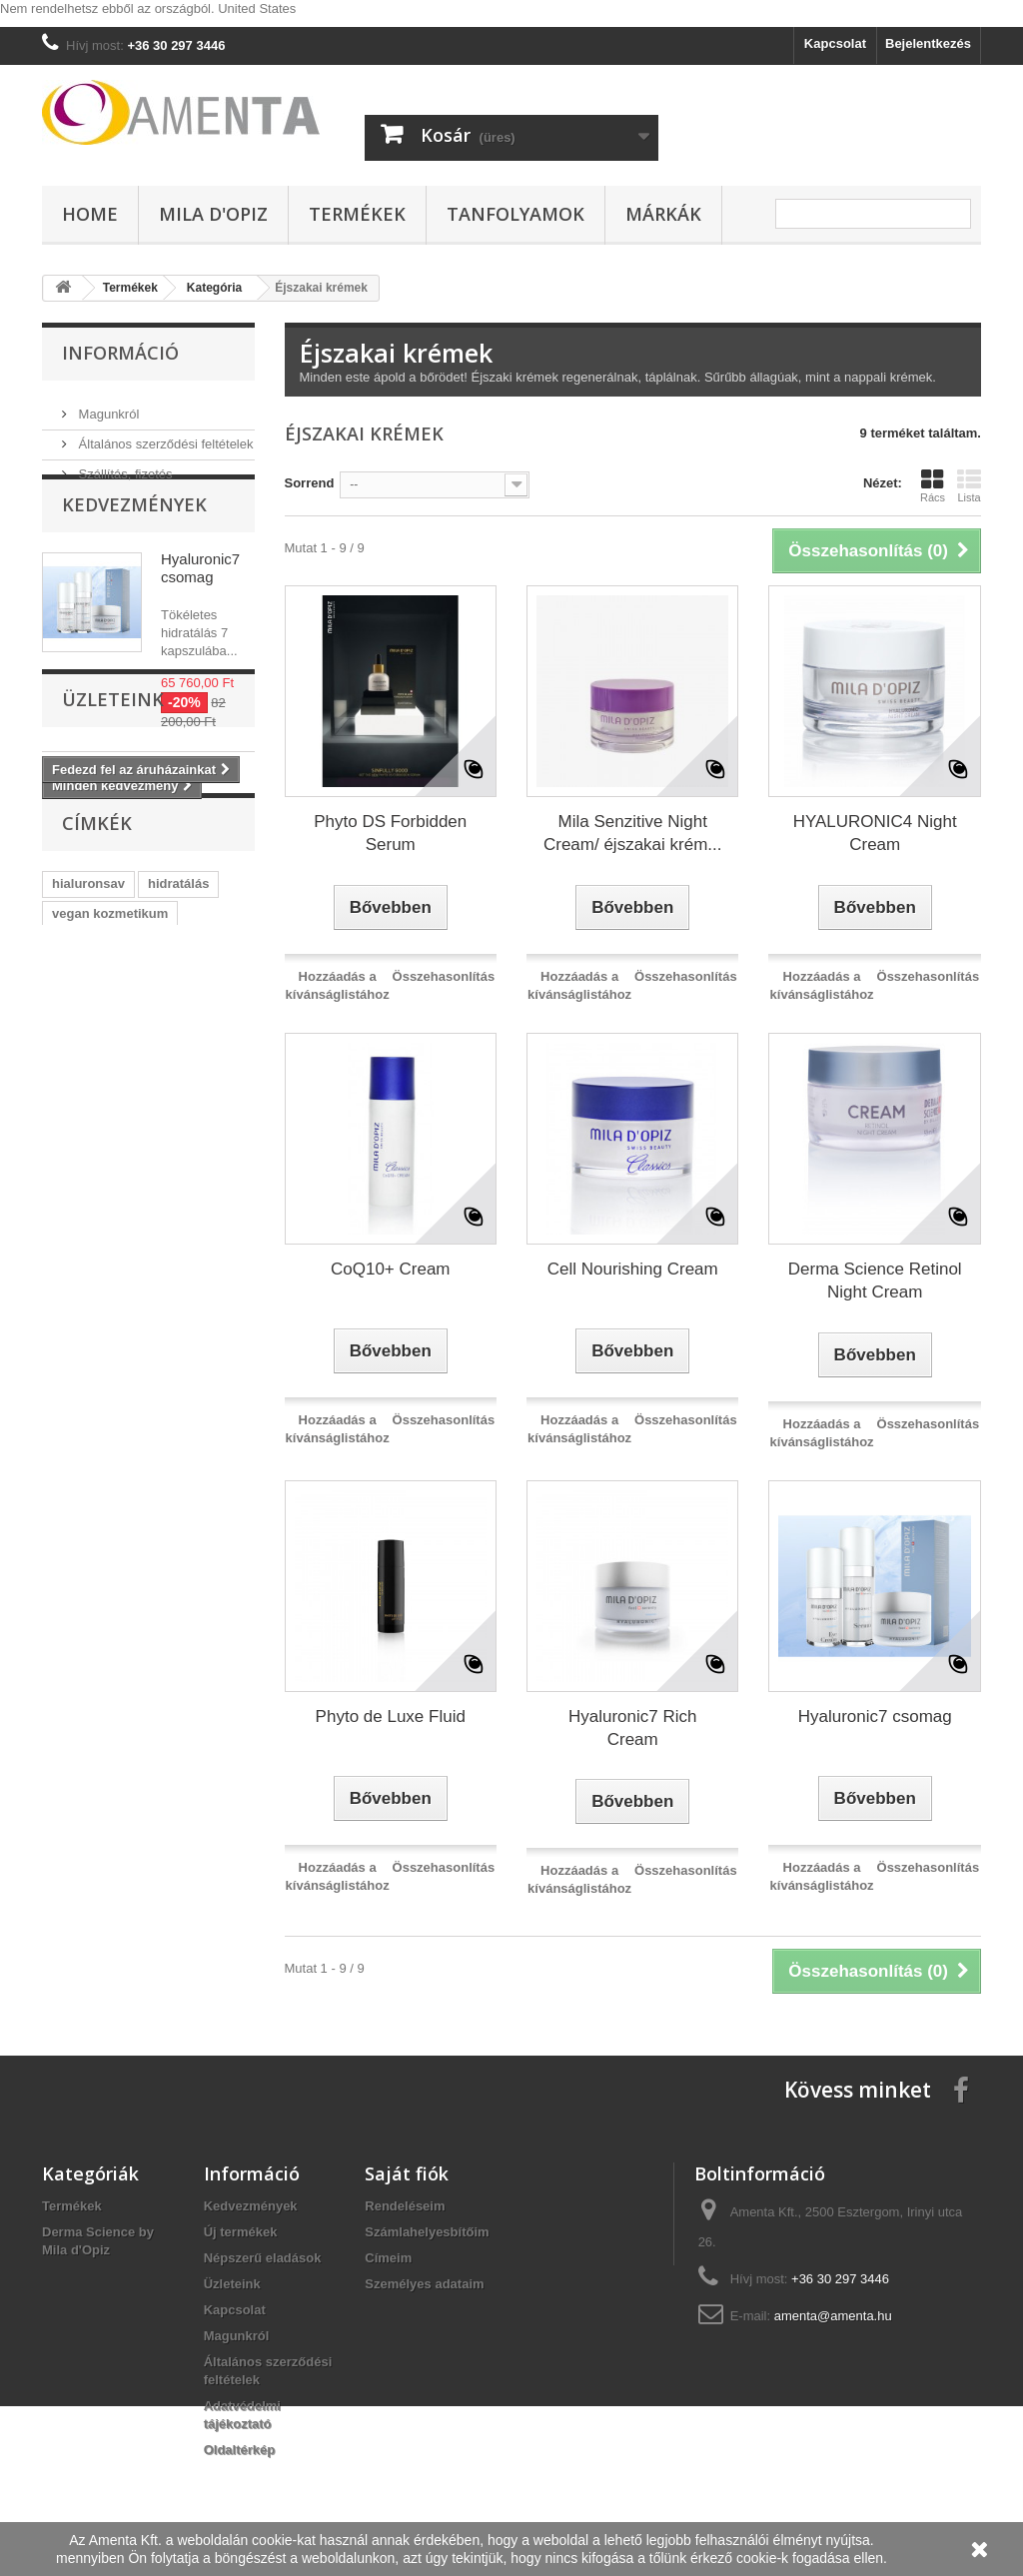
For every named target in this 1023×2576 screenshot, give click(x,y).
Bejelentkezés (928, 43)
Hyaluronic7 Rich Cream (632, 1728)
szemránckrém (97, 1220)
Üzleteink (113, 896)
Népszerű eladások (263, 2257)
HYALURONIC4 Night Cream (875, 833)
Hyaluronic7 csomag (200, 604)
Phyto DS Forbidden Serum (390, 833)
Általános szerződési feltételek (164, 436)
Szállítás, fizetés (124, 465)
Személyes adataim (424, 2283)
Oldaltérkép (240, 2449)
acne (181, 1220)
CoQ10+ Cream (391, 1269)
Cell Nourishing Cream (632, 1269)
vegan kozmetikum (110, 1130)
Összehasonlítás (444, 976)
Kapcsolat (835, 43)
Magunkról (107, 406)
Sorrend (310, 482)
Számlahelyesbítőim (427, 2231)
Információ (120, 353)
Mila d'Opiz (213, 214)
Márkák (663, 214)
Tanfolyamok (515, 214)
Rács (932, 485)
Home (90, 214)
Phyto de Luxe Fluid (391, 1716)
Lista (969, 485)
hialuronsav (88, 1100)
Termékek (357, 214)
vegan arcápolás (103, 1160)
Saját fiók (407, 2173)
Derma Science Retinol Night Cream (875, 1280)
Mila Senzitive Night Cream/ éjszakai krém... (632, 833)
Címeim (388, 2257)
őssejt (196, 1160)
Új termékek (241, 2231)
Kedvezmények (134, 541)
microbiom (181, 1190)
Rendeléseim (405, 2205)
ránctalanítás (92, 1250)
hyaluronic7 (88, 1190)
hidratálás (178, 1100)
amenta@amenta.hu (833, 2315)
